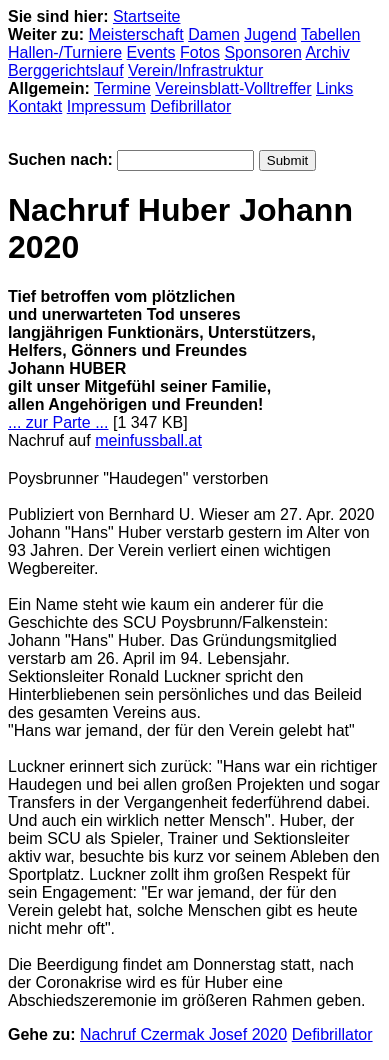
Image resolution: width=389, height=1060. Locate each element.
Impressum (106, 106)
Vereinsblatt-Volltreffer (233, 88)
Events (151, 52)
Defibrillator (190, 106)
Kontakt (35, 106)
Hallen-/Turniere (65, 52)
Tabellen (331, 34)
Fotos (200, 52)
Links (334, 88)
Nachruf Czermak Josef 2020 (183, 1034)
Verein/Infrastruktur (195, 70)
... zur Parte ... (58, 422)
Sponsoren (262, 52)
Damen (214, 34)
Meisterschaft (136, 34)
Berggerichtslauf (66, 70)
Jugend (270, 34)
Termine (122, 88)
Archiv (327, 52)
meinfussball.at (148, 440)
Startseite (147, 16)
